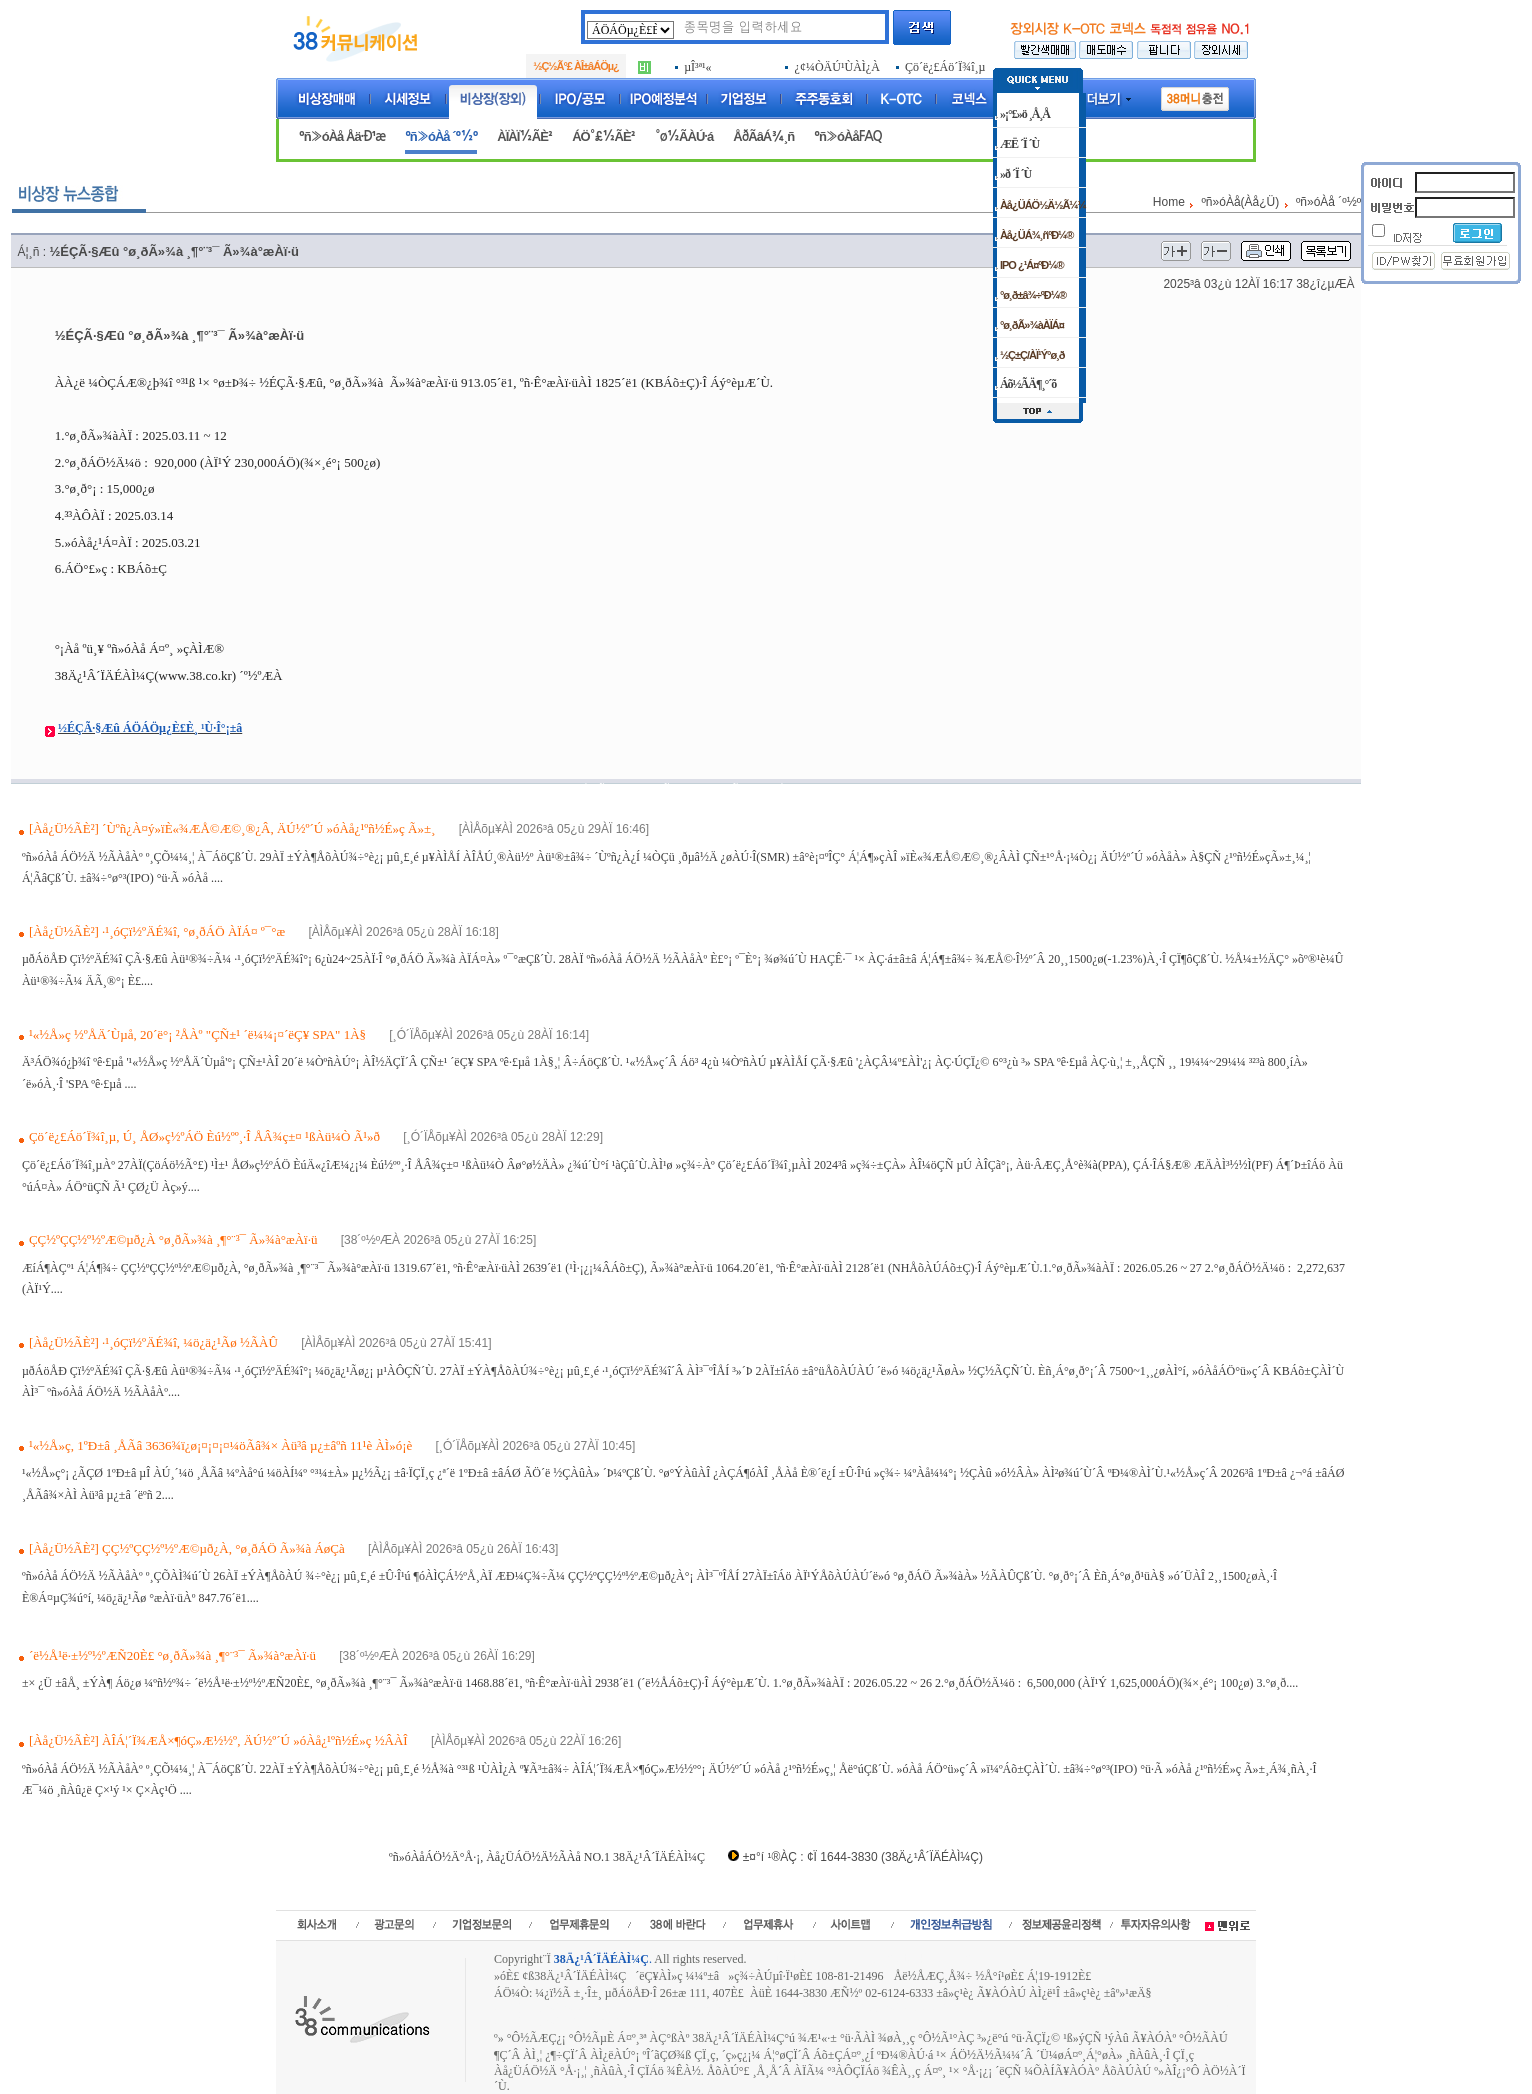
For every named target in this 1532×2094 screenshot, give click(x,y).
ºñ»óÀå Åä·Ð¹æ (342, 136)
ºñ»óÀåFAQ (848, 136)
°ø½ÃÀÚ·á (684, 136)
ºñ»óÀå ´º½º (441, 136)
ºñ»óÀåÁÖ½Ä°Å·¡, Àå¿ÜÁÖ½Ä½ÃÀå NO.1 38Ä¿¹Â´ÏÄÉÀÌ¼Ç (547, 1857)
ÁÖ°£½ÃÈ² (603, 136)
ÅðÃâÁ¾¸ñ (763, 136)
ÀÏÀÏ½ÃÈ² (524, 136)
